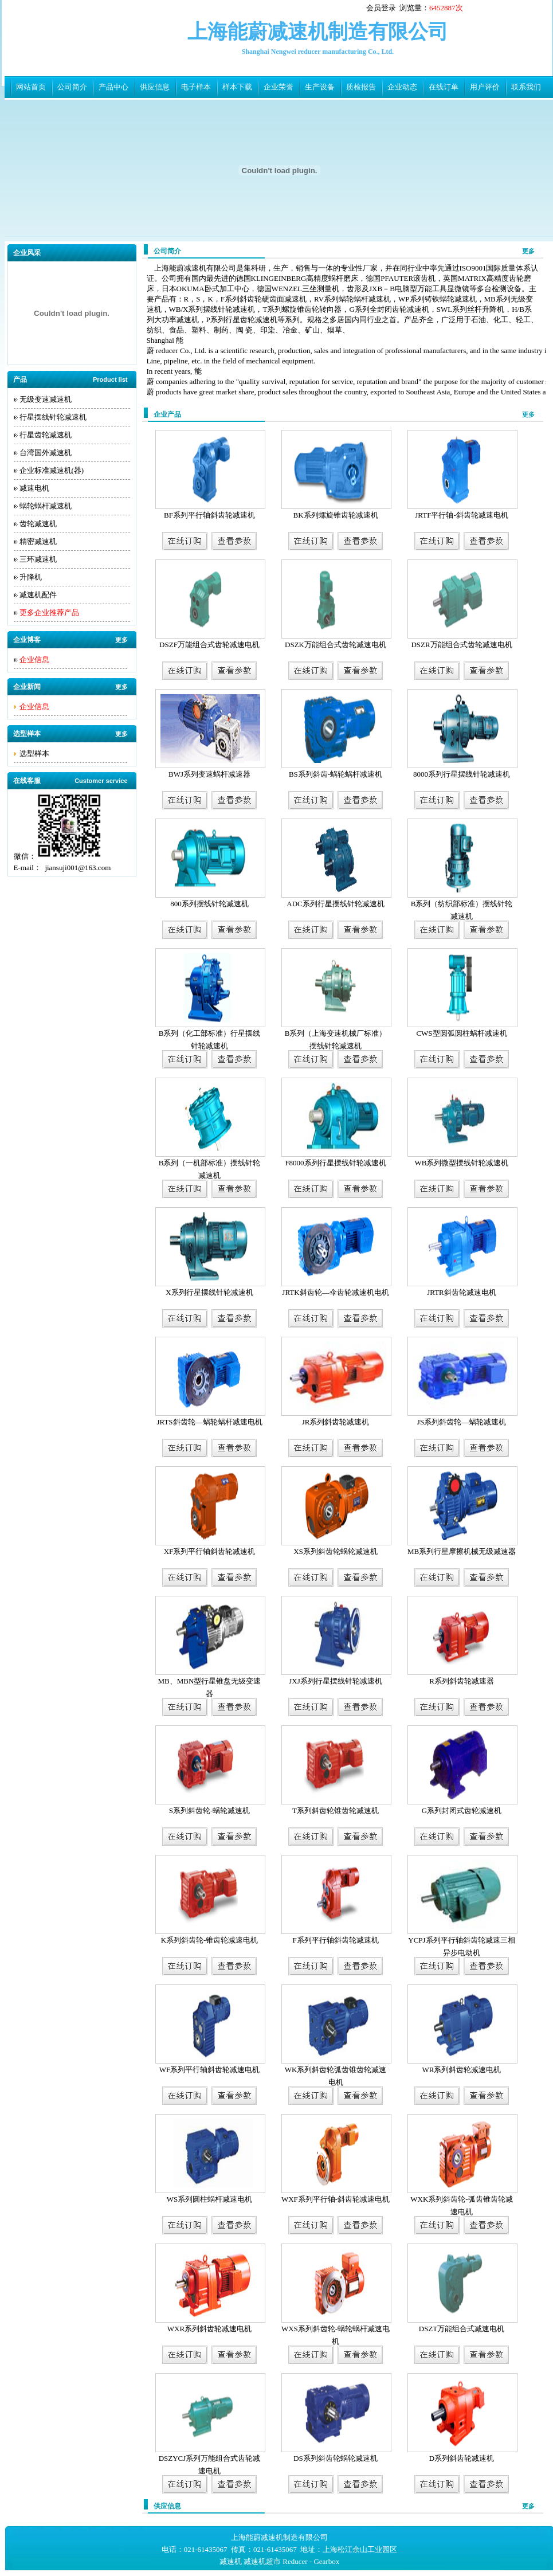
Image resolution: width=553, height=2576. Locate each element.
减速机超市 (262, 2561)
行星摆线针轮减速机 (53, 417)
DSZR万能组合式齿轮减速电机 (461, 644)
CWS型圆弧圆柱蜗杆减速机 (461, 1033)
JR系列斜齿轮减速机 (336, 1422)
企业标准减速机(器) (51, 470)
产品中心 (113, 87)
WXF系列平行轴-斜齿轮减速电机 (335, 2199)
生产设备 (320, 87)
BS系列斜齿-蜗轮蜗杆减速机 (335, 774)
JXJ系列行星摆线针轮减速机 (335, 1681)
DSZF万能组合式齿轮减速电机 (209, 644)
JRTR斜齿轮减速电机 (461, 1292)
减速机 (230, 2561)
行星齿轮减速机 (45, 434)
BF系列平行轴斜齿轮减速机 (209, 515)
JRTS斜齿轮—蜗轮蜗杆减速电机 (209, 1422)
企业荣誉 (278, 87)
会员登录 (381, 7)
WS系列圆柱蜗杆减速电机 (210, 2199)
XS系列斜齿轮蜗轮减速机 (335, 1551)
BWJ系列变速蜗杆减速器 (209, 774)
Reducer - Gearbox (311, 2561)
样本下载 (237, 87)
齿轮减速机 (38, 523)
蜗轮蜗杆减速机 (45, 506)
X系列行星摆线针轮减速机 (209, 1292)
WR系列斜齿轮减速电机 (461, 2069)
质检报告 (361, 87)
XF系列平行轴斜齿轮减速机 (210, 1551)
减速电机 (34, 488)
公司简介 (72, 87)
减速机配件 (38, 594)
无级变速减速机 (45, 399)
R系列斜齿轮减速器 (461, 1681)
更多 (121, 639)
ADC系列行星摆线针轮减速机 (335, 903)
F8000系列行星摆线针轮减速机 (335, 1162)
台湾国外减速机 (45, 452)
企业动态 (402, 87)
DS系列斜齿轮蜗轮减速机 (335, 2458)
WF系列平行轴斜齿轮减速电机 (209, 2069)
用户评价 (485, 87)
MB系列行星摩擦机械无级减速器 (461, 1551)
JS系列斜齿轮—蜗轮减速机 (461, 1422)
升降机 (30, 577)
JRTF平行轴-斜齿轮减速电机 (461, 515)
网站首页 (31, 87)
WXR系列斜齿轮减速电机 (209, 2328)
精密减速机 (38, 541)
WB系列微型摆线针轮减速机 (462, 1162)
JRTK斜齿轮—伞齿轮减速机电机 (335, 1292)
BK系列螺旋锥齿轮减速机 (335, 515)
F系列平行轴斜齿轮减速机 (335, 1940)
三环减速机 (38, 559)
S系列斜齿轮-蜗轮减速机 (209, 1810)
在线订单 (443, 87)
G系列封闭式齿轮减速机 (461, 1810)
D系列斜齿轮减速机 (461, 2458)
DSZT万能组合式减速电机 (462, 2328)
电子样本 (196, 87)
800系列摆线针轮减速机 (209, 903)
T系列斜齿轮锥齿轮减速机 (335, 1810)
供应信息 (155, 87)
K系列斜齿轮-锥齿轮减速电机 (209, 1940)
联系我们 (526, 87)
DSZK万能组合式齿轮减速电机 (335, 644)
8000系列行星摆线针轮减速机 (461, 774)
